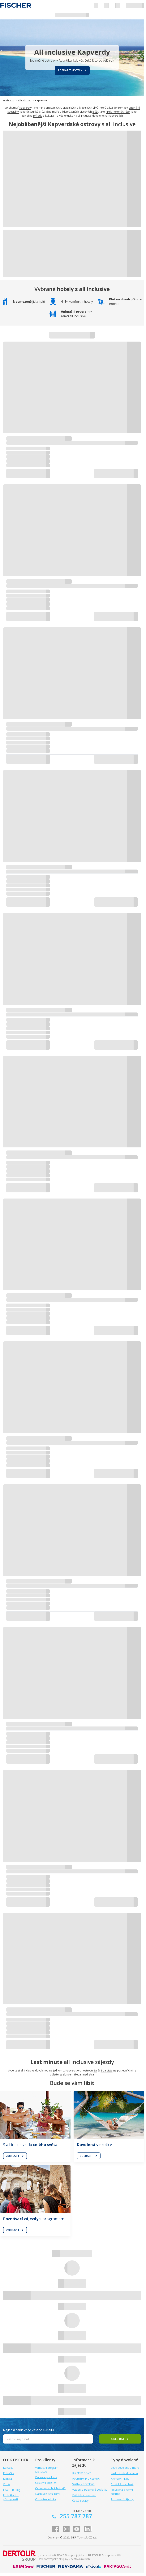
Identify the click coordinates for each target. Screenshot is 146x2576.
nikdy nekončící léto (118, 111)
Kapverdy (25, 107)
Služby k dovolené (83, 2484)
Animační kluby (120, 2479)
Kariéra (7, 2479)
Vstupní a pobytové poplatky (89, 2489)
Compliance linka (45, 2499)
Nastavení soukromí (47, 2494)
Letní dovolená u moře (125, 2467)
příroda (37, 115)
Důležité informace (84, 2495)
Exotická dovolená (122, 2484)
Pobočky (8, 2473)
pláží (95, 111)
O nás (6, 2484)
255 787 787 (75, 2516)
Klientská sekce (81, 2473)
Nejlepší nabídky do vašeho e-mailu (28, 2430)
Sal (95, 2070)
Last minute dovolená (124, 2473)
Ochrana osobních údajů (50, 2488)
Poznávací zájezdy (122, 2499)
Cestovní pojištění (46, 2483)
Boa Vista (107, 2070)
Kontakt (8, 2467)
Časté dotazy (80, 2500)
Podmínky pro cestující (86, 2478)
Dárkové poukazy (46, 2477)
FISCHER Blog (11, 2490)
